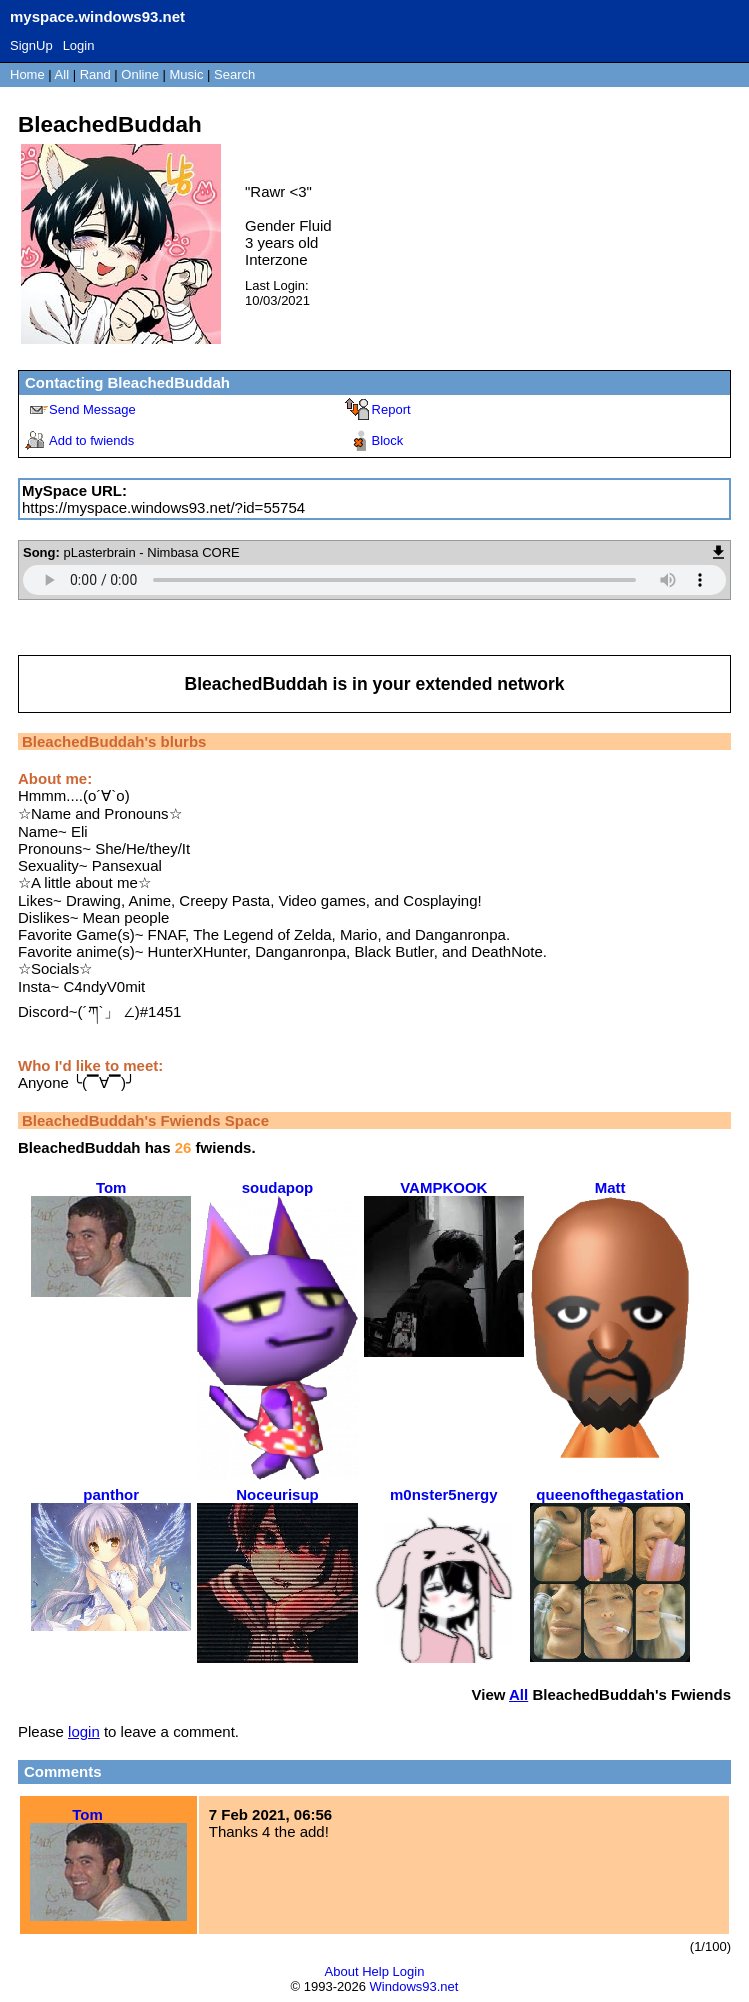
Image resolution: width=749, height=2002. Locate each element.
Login (79, 45)
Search (234, 74)
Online (140, 74)
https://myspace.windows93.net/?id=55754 (163, 507)
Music (187, 74)
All (64, 74)
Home (27, 74)
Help (375, 1971)
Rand (95, 74)
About (342, 1971)
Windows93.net (414, 1986)
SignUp (31, 45)
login (84, 1731)
